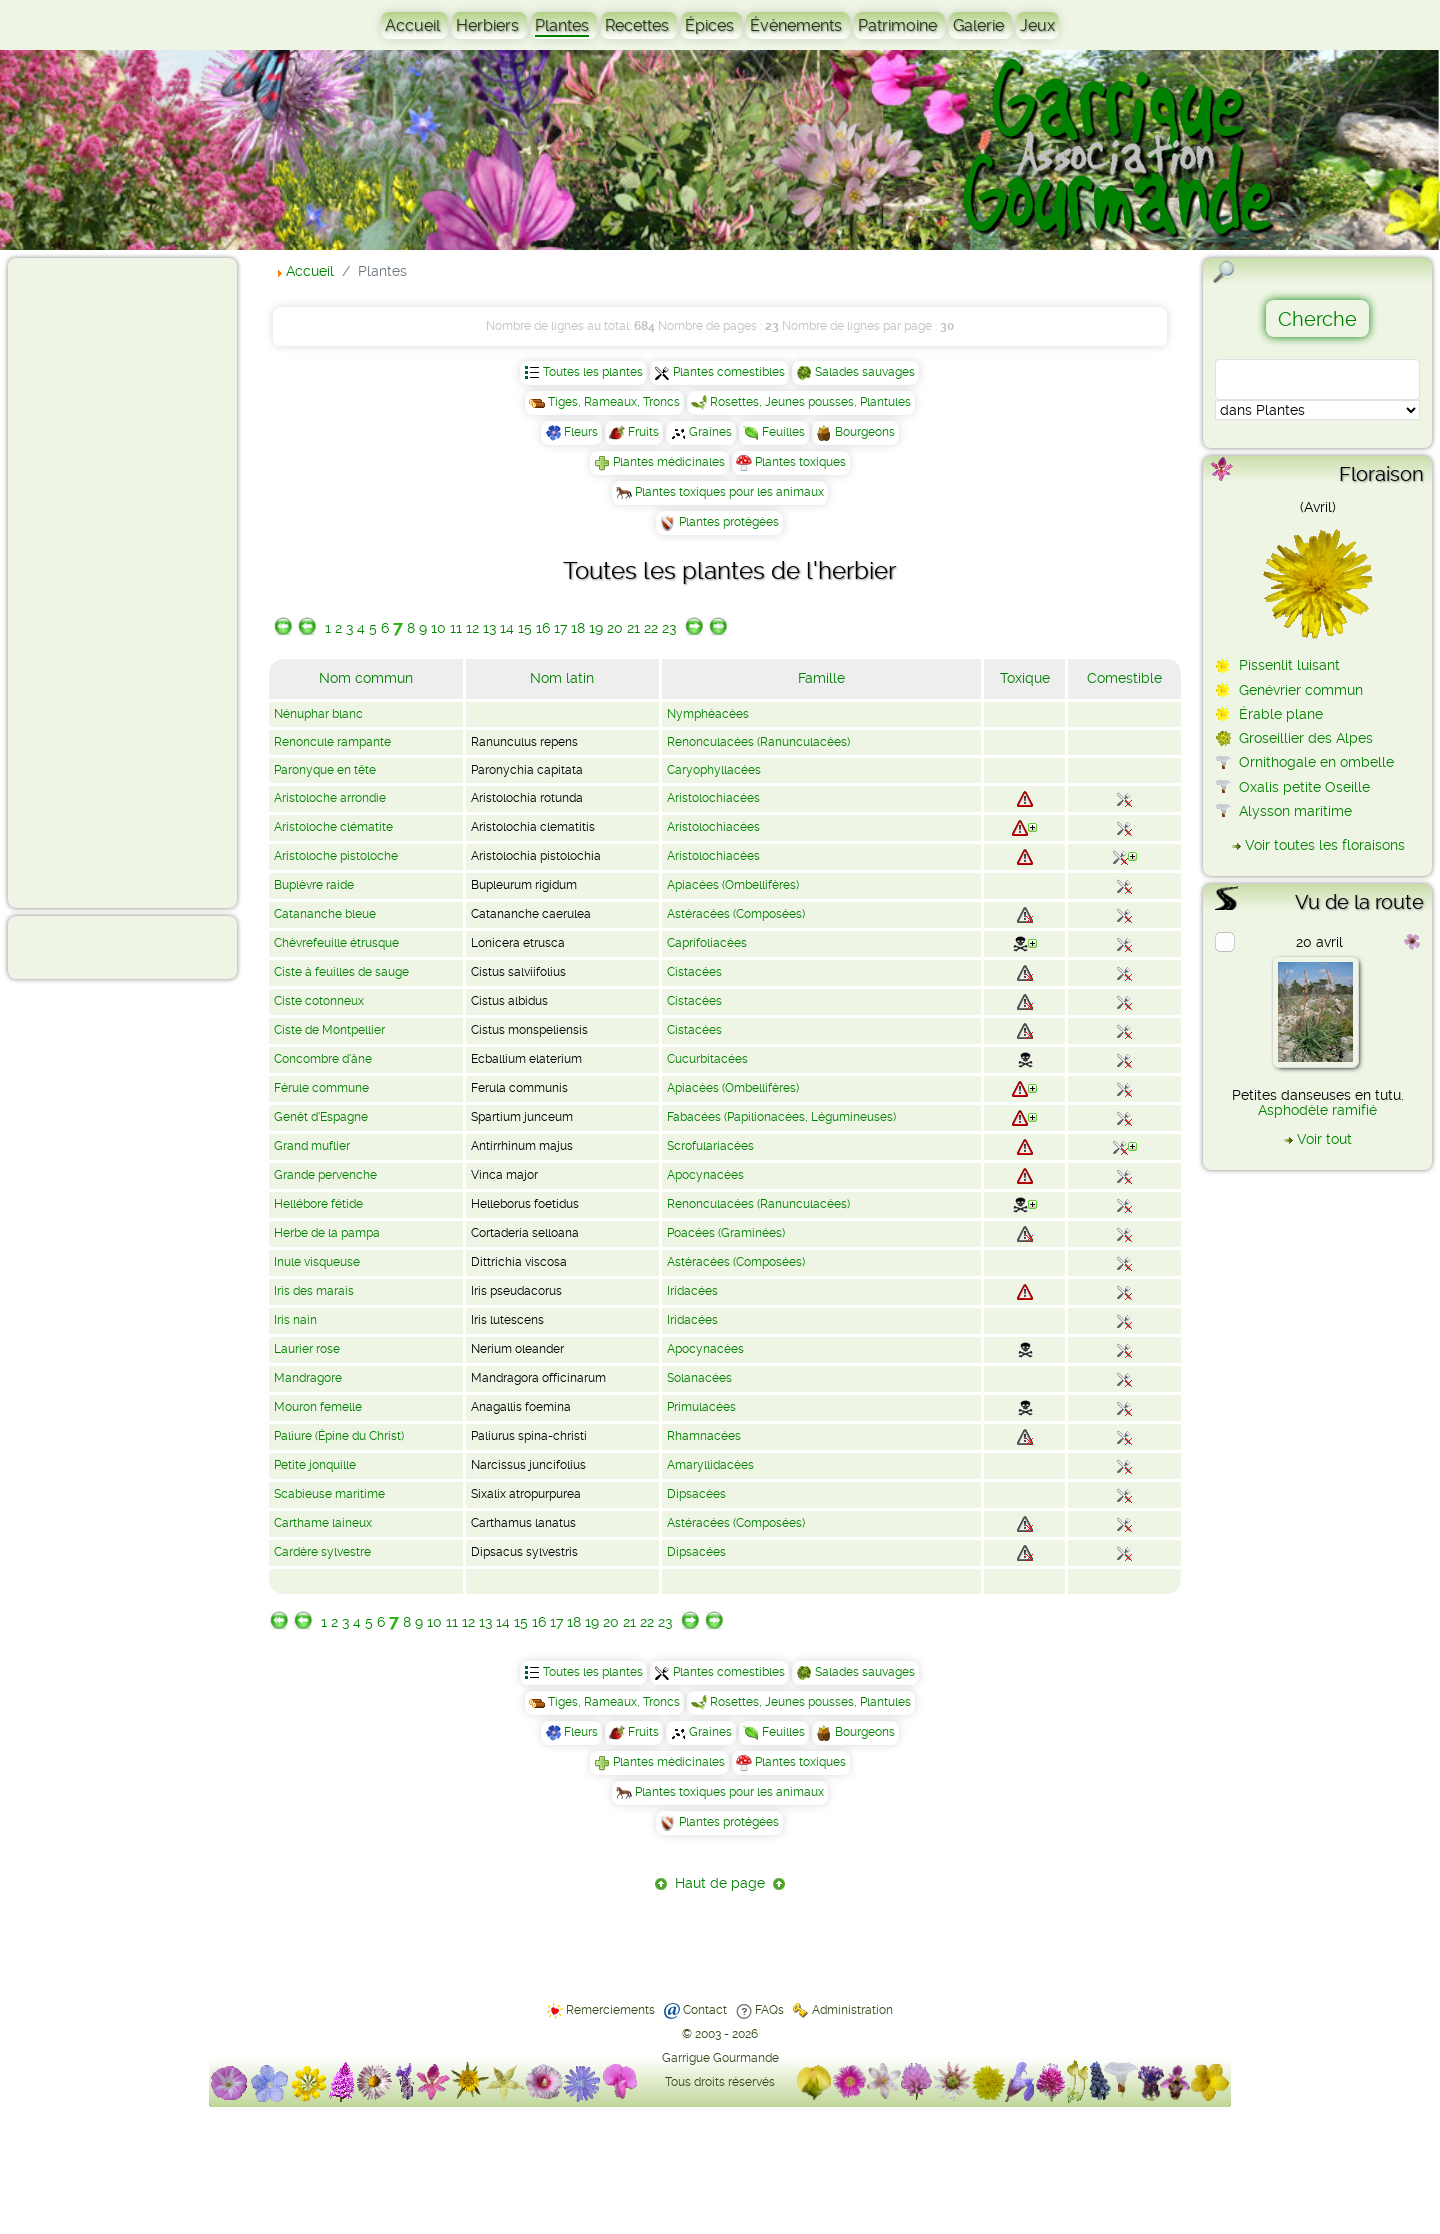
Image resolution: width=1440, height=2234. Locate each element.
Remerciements (610, 2010)
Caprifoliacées (707, 943)
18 (578, 628)
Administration (852, 2010)
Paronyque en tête (325, 770)
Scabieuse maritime (329, 1494)
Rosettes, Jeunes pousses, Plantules (810, 402)
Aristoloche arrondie (330, 798)
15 (525, 628)
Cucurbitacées (707, 1059)
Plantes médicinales (669, 462)
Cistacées (694, 972)
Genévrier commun (1301, 690)
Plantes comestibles (729, 372)
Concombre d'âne (323, 1059)
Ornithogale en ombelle (1316, 762)
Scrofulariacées (710, 1146)
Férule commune (321, 1088)
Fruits (643, 432)
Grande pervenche (325, 1175)
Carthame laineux (323, 1523)
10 (438, 628)
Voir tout (1324, 1139)
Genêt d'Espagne (321, 1117)
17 (560, 628)
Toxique (1025, 678)
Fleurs (581, 432)
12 (472, 628)
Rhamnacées (704, 1436)
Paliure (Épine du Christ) (339, 1436)
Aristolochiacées (713, 798)
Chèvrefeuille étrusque (336, 943)
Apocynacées (705, 1175)
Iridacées (692, 1291)
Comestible (1124, 678)
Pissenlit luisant (1289, 665)
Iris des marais (314, 1291)
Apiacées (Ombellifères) (733, 885)
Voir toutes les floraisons (1325, 845)
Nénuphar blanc (318, 714)
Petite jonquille (315, 1465)
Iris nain (295, 1320)
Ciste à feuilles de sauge (341, 972)
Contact (705, 2010)
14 (507, 628)
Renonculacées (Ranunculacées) (758, 742)
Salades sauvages (865, 372)
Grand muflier (312, 1146)
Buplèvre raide (314, 885)
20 (615, 628)
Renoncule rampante (332, 742)
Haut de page (720, 1883)
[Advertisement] (96, 582)
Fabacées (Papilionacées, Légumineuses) (781, 1117)
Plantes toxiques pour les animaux (729, 492)
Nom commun (366, 678)
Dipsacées (696, 1494)
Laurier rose (307, 1349)
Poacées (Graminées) (726, 1233)
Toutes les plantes (593, 372)
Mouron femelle (318, 1407)
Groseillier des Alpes (1306, 738)
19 (596, 628)
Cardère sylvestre (322, 1552)
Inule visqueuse (317, 1262)
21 (633, 628)
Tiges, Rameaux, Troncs (614, 402)
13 (489, 628)
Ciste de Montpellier (329, 1030)
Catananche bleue (325, 914)
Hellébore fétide (318, 1204)
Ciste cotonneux (319, 1001)
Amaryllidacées (710, 1465)
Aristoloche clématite (333, 827)
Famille (821, 678)
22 (651, 628)
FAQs (769, 2010)
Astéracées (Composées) (736, 914)
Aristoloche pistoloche (336, 856)
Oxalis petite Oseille (1304, 787)
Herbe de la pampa (327, 1233)
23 (669, 628)
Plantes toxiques (800, 462)
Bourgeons (865, 432)
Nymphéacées (708, 714)
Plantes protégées (729, 522)
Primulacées (701, 1407)
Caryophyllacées (714, 770)
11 (456, 628)
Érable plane (1281, 714)
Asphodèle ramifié (1317, 1110)
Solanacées (699, 1378)
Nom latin (562, 678)
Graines (710, 432)
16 (543, 628)
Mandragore (308, 1378)
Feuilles (783, 432)
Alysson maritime (1295, 811)
